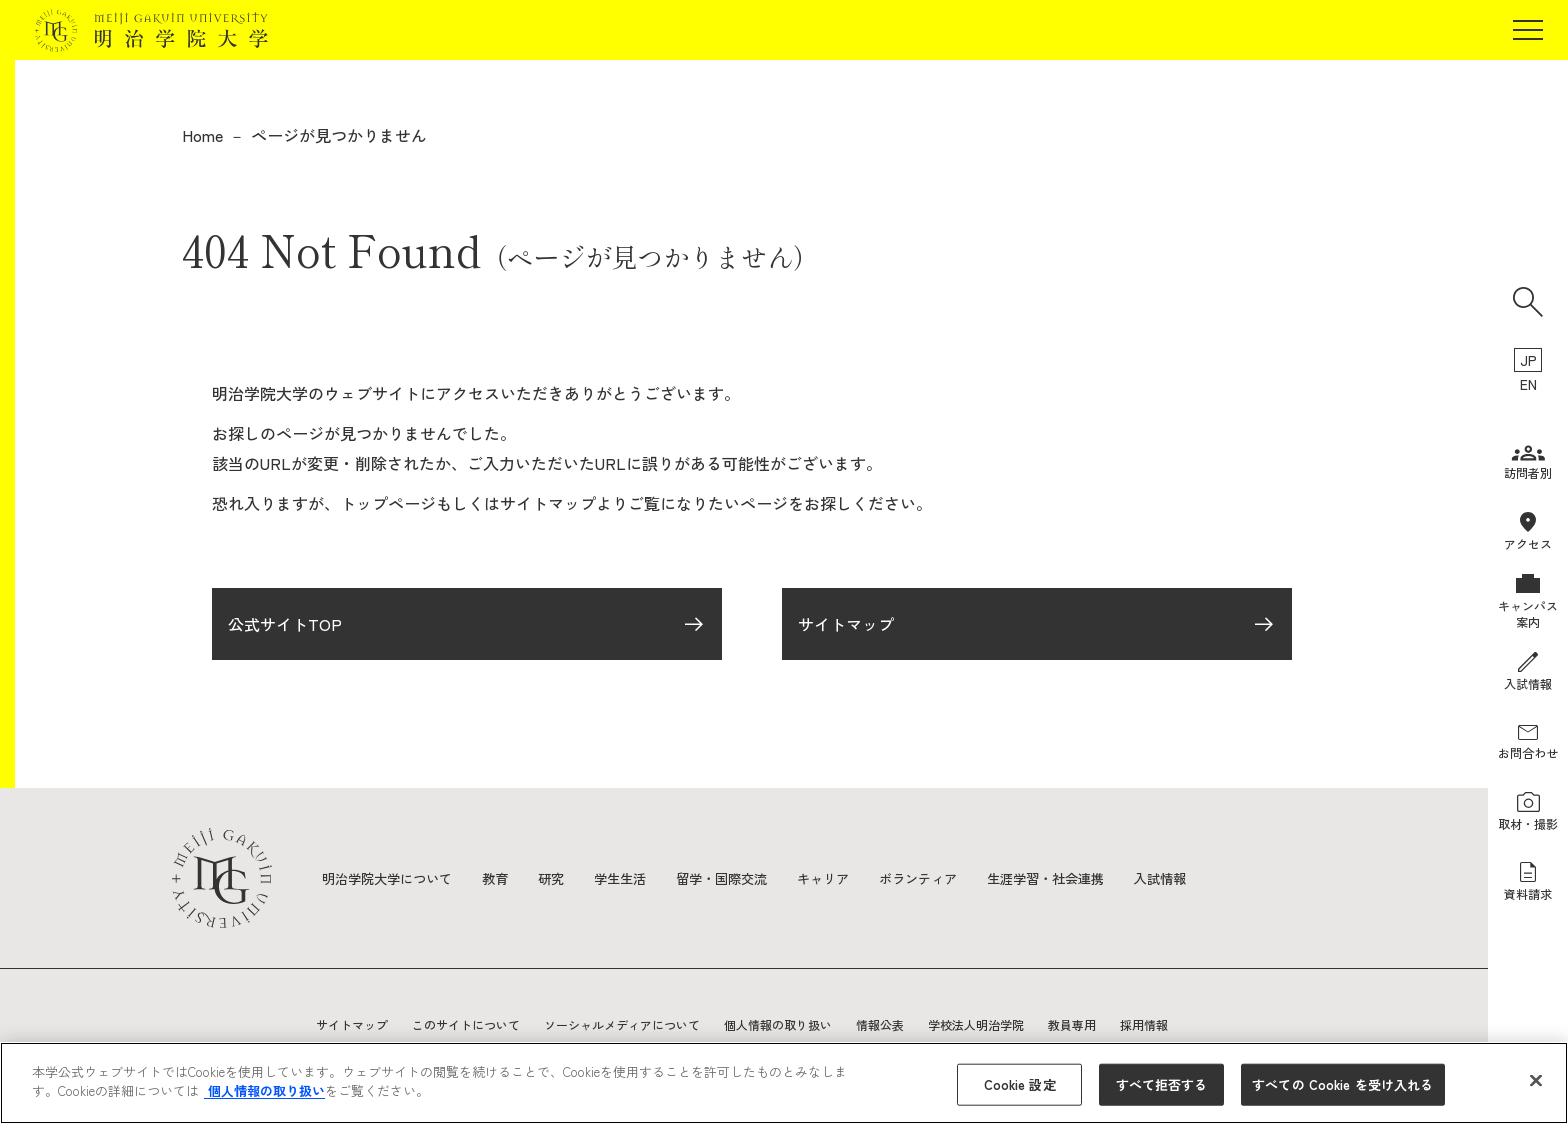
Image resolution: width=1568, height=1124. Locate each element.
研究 (564, 878)
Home (202, 135)
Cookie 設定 (1020, 1084)
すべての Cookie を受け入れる (1342, 1084)
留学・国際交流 (743, 878)
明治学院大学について (392, 878)
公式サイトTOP (285, 628)
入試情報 (1206, 878)
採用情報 (1144, 1024)
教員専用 (1072, 1024)
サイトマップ (846, 628)
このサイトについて (466, 1024)
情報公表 (880, 1024)
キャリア (850, 878)
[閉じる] (1536, 1080)
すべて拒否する (1162, 1084)
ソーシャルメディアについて (622, 1024)
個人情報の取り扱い (778, 1024)
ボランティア (950, 878)
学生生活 (636, 878)
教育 (506, 878)
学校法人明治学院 (976, 1024)
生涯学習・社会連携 (1085, 878)
